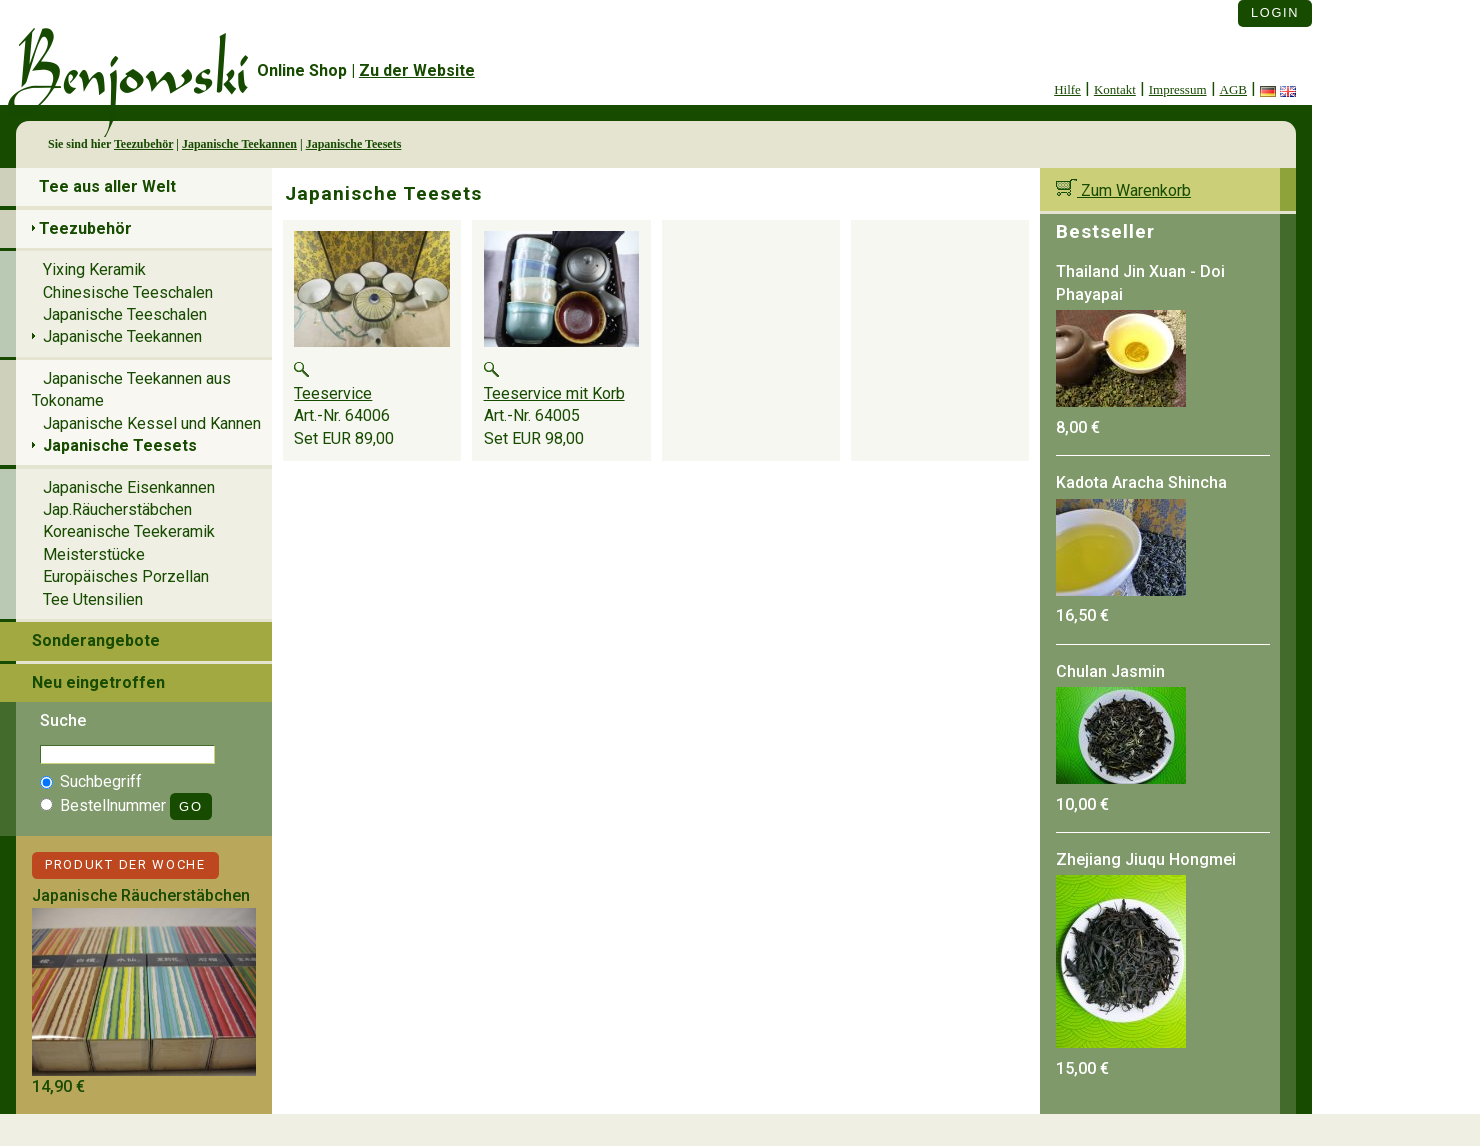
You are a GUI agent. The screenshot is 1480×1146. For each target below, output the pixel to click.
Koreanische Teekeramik (129, 531)
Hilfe (1067, 89)
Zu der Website (417, 70)
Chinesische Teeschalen (128, 292)
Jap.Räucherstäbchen (117, 509)
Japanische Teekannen (239, 144)
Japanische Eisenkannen (129, 487)
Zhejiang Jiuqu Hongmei (1146, 859)
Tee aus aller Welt (107, 186)
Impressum (1178, 89)
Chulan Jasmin (1110, 671)
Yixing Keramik (94, 269)
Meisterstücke (94, 554)
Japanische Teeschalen (125, 314)
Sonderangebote (96, 640)
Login (1275, 12)
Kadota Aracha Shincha (1141, 482)
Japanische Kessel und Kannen (152, 423)
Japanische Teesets (354, 144)
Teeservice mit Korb (554, 393)
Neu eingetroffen (98, 682)
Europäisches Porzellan (126, 576)
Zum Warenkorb (1123, 190)
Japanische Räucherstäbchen (141, 895)
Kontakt (1115, 89)
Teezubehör (143, 144)
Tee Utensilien (93, 599)
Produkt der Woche (125, 864)
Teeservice (333, 393)
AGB (1233, 89)
